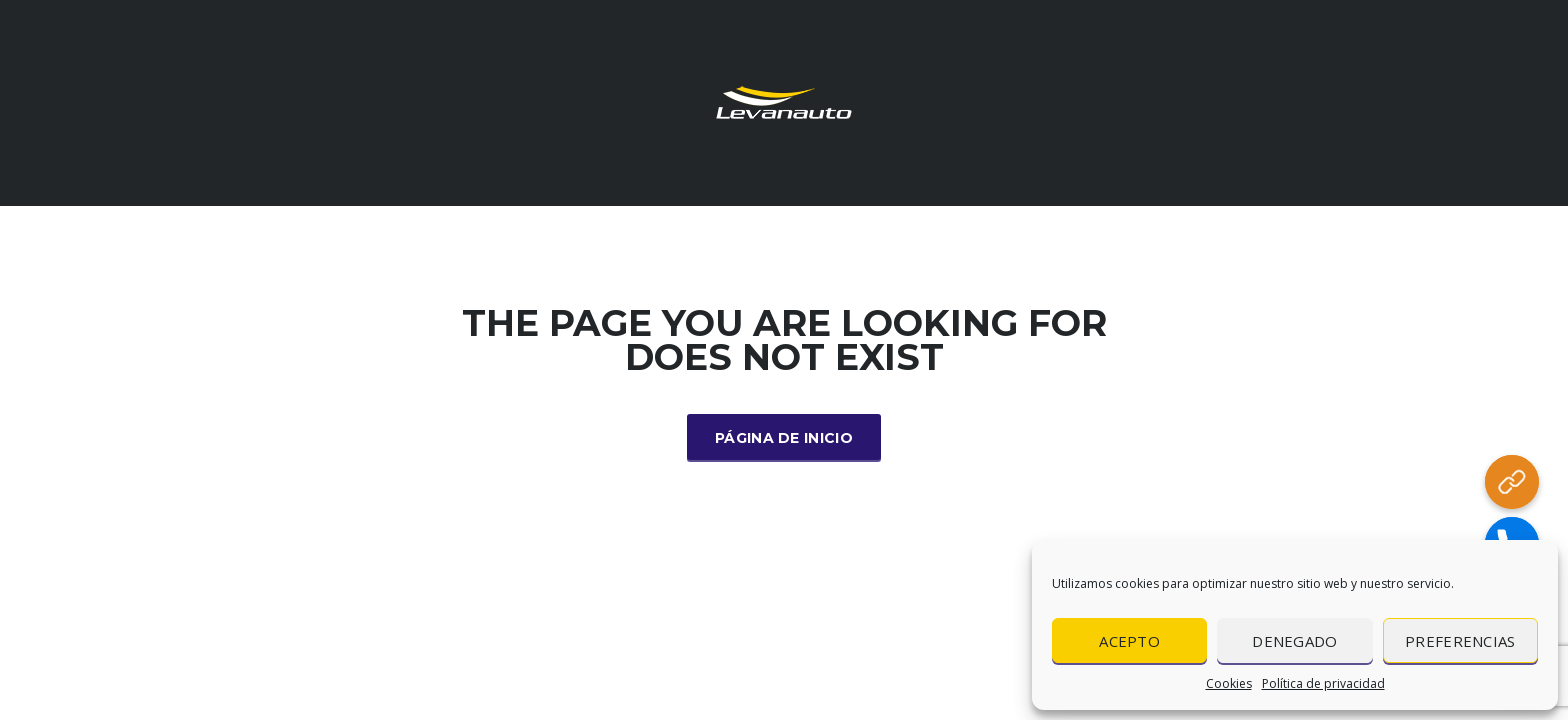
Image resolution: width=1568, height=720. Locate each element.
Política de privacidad (1323, 683)
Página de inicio (784, 438)
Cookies (1229, 683)
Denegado (1294, 641)
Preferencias (1460, 641)
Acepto (1129, 641)
